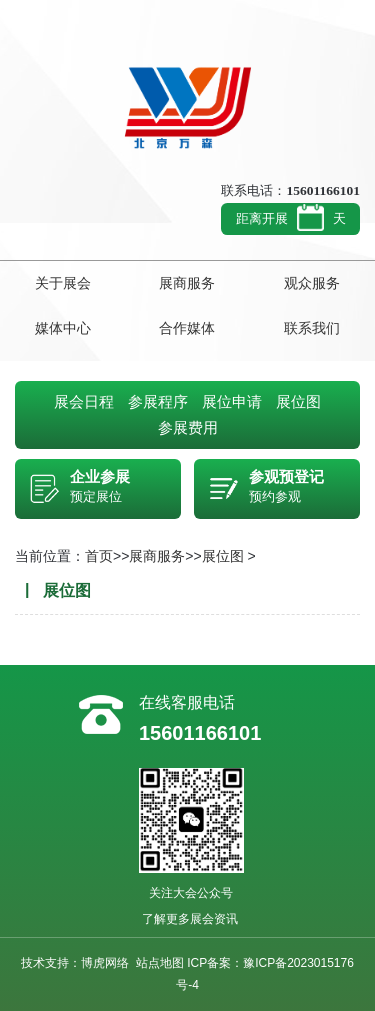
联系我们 (312, 328)
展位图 (298, 401)
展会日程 (84, 401)
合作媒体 (187, 328)
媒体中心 (63, 328)
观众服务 (312, 283)
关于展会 (63, 283)
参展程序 (158, 401)
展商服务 (187, 283)
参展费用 (188, 427)
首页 (99, 556)
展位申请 (232, 401)
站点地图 (160, 963)
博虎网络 (105, 963)
